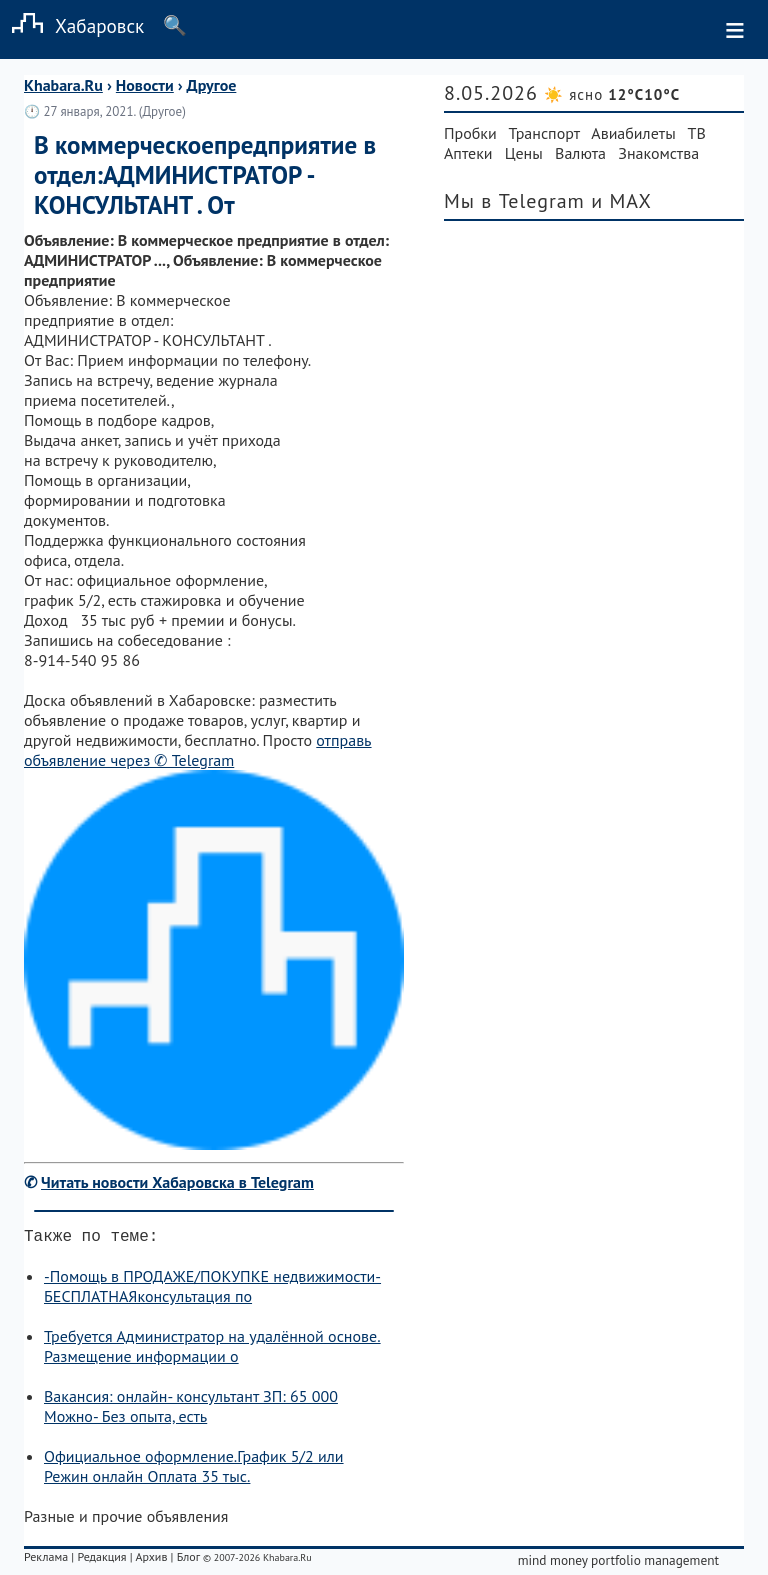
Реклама (46, 1560)
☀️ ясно (612, 94)
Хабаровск (72, 25)
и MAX (621, 201)
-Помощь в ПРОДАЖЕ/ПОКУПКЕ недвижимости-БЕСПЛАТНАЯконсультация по (212, 1290)
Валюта (580, 153)
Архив (151, 1560)
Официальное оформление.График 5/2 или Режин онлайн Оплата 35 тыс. (194, 1470)
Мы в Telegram (514, 201)
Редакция (101, 1560)
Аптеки (468, 153)
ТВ (697, 133)
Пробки (470, 133)
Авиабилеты (633, 133)
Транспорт (544, 133)
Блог (188, 1560)
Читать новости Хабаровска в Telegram (177, 1182)
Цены (524, 153)
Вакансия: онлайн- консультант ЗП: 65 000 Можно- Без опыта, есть (191, 1410)
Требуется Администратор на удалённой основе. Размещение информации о (212, 1350)
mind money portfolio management (618, 1564)
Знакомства (658, 153)
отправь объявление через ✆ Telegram (198, 750)
